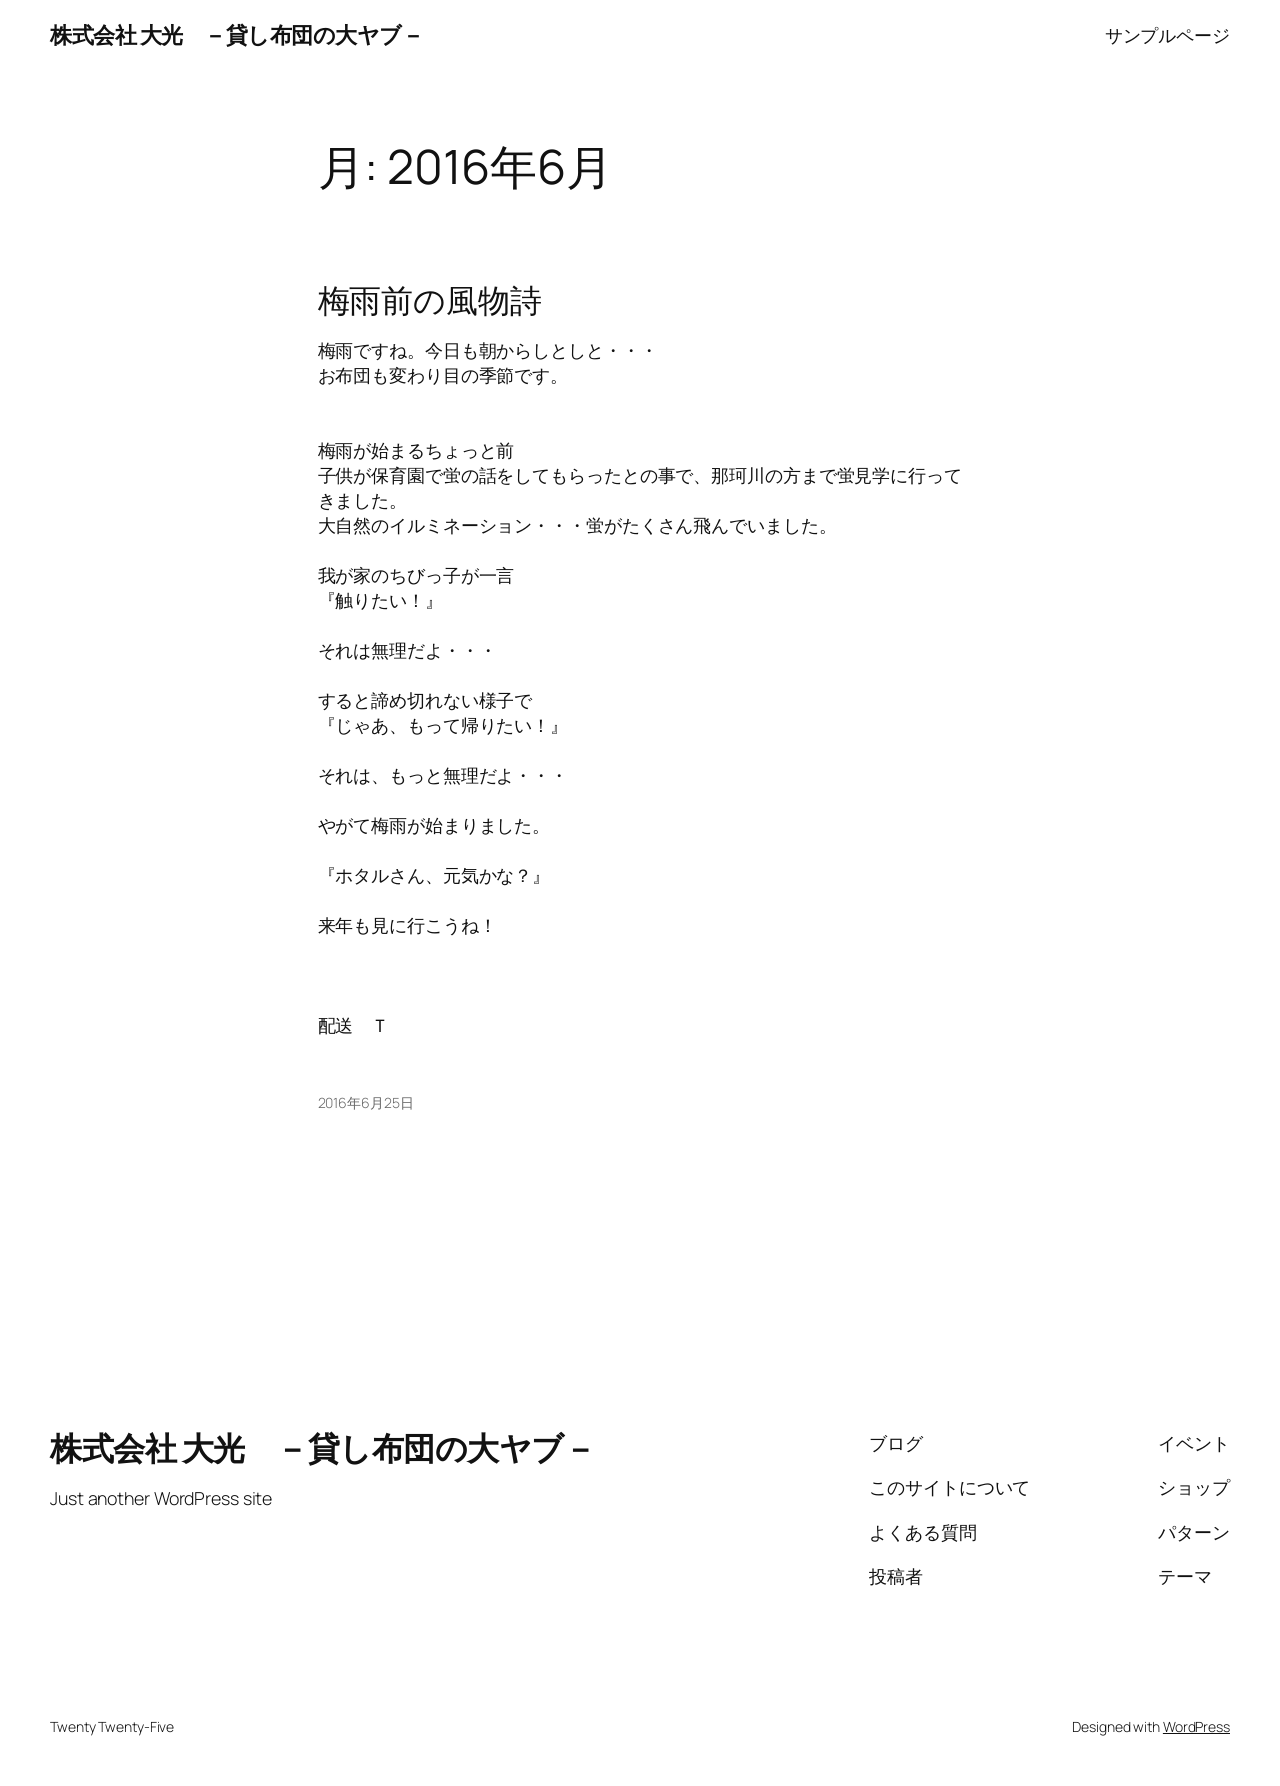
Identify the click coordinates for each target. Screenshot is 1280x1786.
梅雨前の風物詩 (430, 301)
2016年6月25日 (366, 1102)
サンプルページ (1167, 35)
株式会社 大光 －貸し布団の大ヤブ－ (236, 35)
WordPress (1196, 1726)
